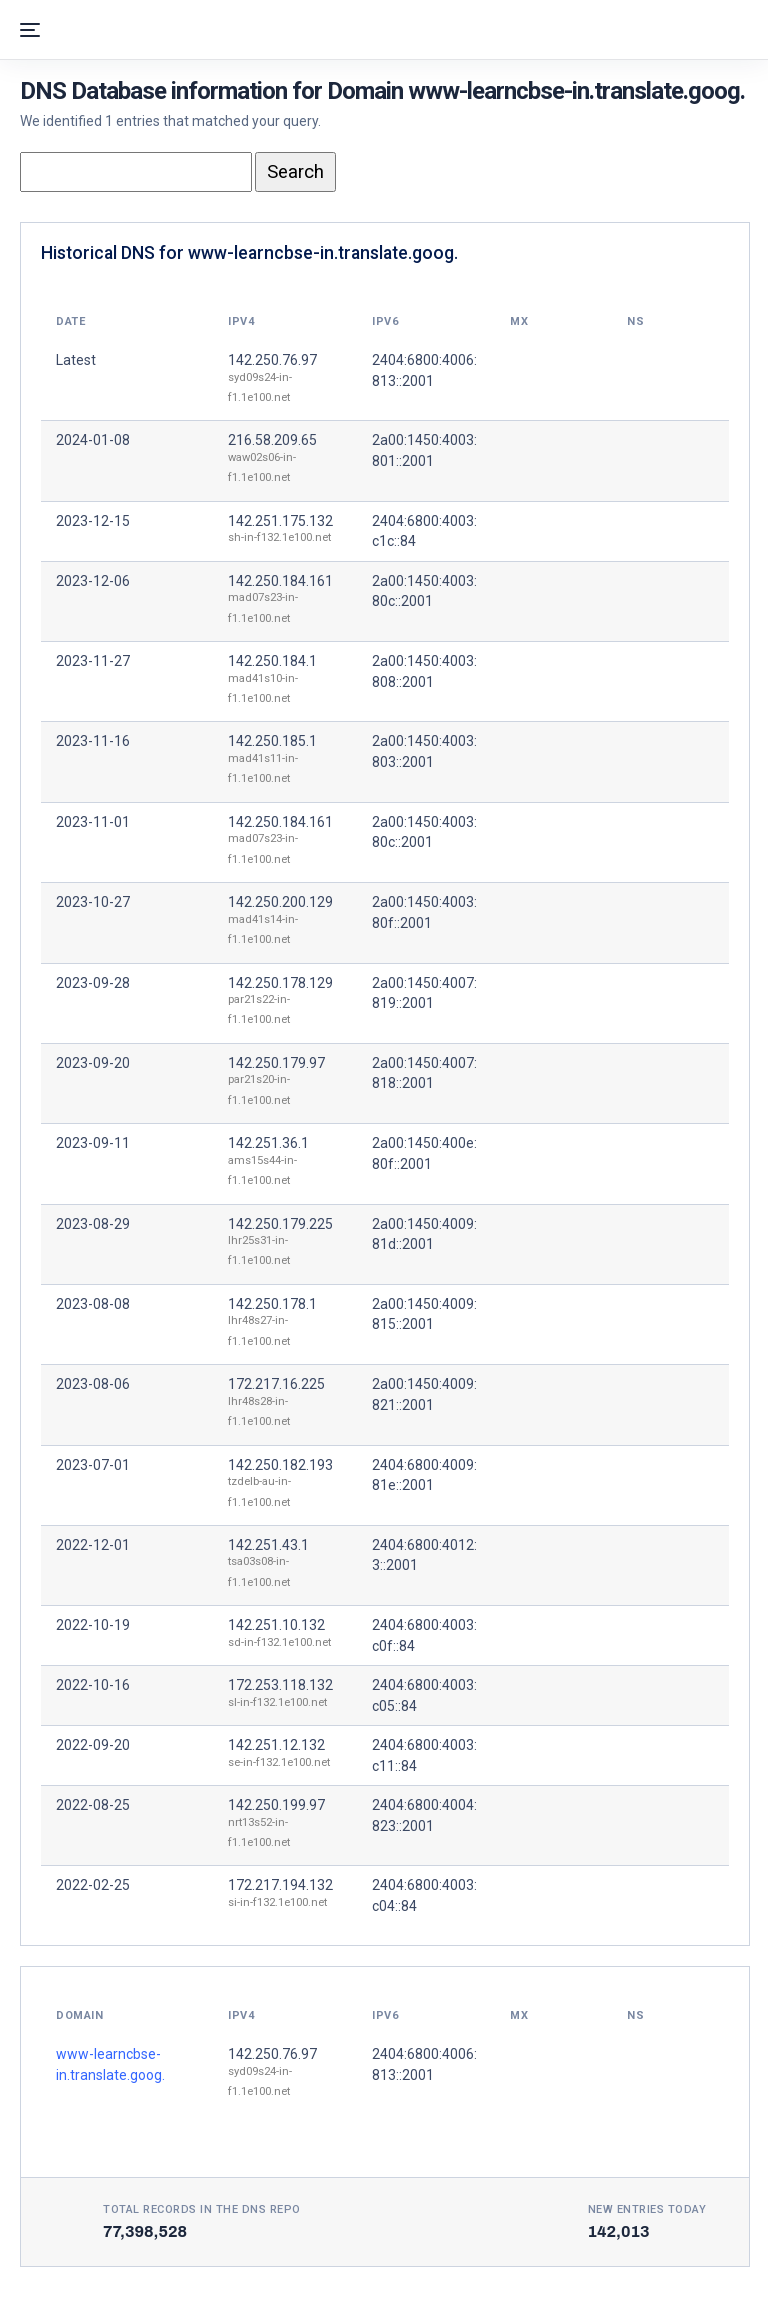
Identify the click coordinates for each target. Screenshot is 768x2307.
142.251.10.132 (276, 1625)
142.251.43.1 (268, 1545)
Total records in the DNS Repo (202, 2209)
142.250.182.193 (280, 1465)
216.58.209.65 (272, 440)
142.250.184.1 (272, 661)
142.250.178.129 (280, 983)
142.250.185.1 (272, 741)
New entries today (647, 2209)
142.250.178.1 (272, 1304)
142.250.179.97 (276, 1063)
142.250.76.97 (272, 360)
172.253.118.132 (280, 1685)
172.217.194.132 (280, 1885)
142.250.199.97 (276, 1805)
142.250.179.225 (280, 1224)
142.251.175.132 (280, 521)
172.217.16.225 (276, 1384)
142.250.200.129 (280, 902)
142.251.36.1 (268, 1143)
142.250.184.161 (280, 581)
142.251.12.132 (276, 1745)
